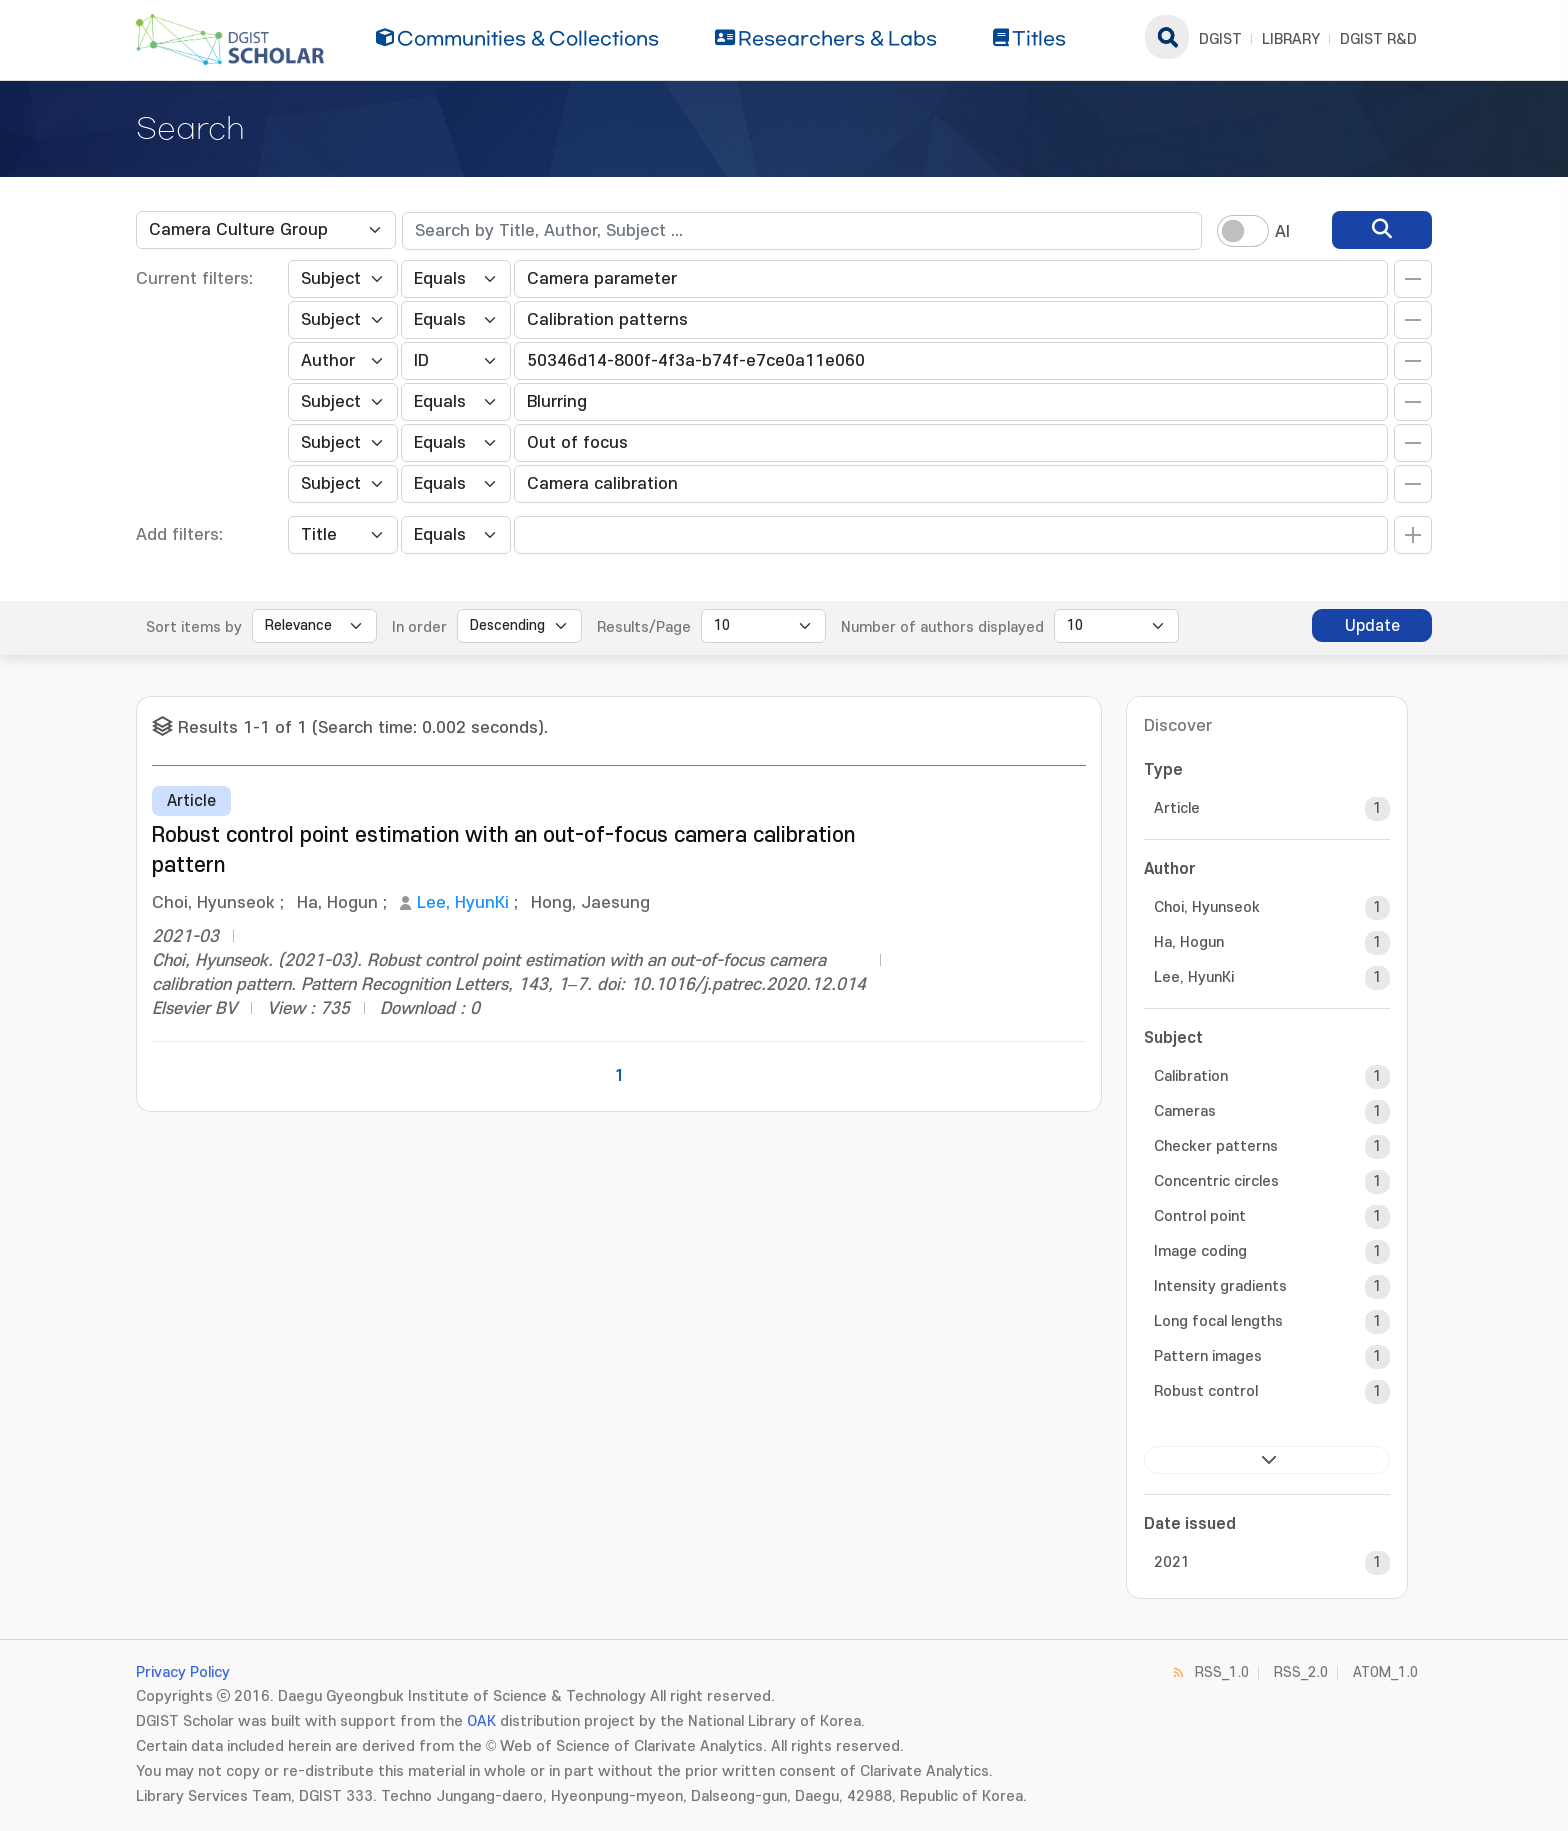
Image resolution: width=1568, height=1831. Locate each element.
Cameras (1185, 1111)
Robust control (1206, 1391)
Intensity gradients (1220, 1286)
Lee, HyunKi (463, 903)
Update (1372, 626)
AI (1282, 232)
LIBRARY (1291, 39)
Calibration (1191, 1076)
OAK (481, 1721)
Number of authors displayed (942, 627)
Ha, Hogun (1189, 942)
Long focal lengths (1218, 1321)
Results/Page (644, 627)
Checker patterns (1216, 1146)
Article (1177, 808)
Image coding (1200, 1251)
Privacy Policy (183, 1672)
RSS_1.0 (1222, 1672)
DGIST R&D (1378, 39)
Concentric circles (1216, 1181)
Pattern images (1208, 1356)
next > (1267, 1460)
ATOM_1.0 (1385, 1672)
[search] (1382, 230)
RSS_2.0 (1301, 1672)
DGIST (1220, 39)
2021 (1172, 1562)
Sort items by (194, 627)
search (1167, 37)
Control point (1200, 1216)
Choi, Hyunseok (1207, 907)
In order (419, 627)
